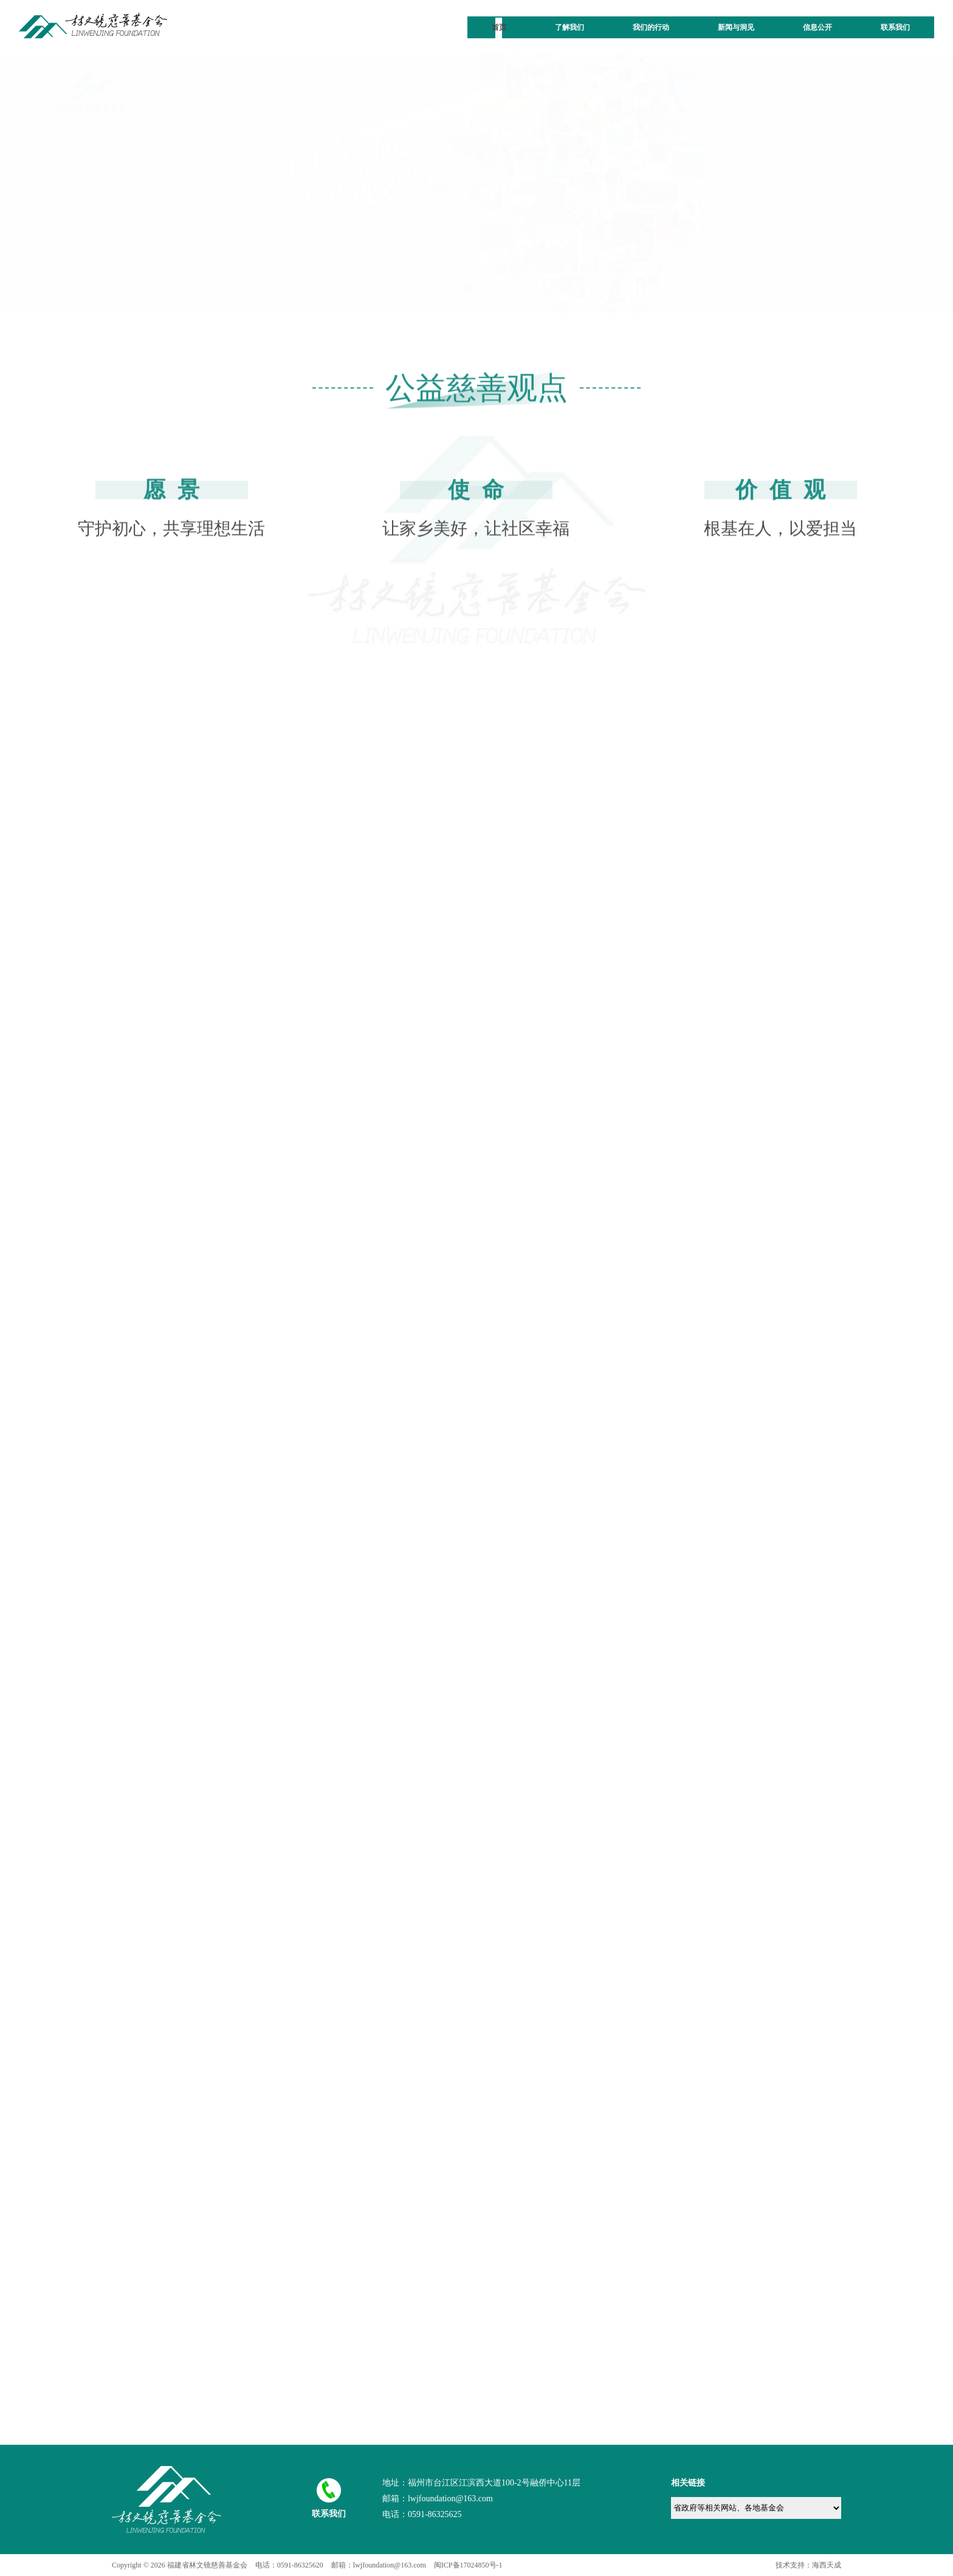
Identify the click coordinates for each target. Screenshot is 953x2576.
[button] (468, 289)
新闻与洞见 (736, 27)
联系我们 (895, 27)
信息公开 (817, 27)
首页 (499, 27)
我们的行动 (651, 27)
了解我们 (569, 27)
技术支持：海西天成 (808, 2565)
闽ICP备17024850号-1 (468, 2565)
